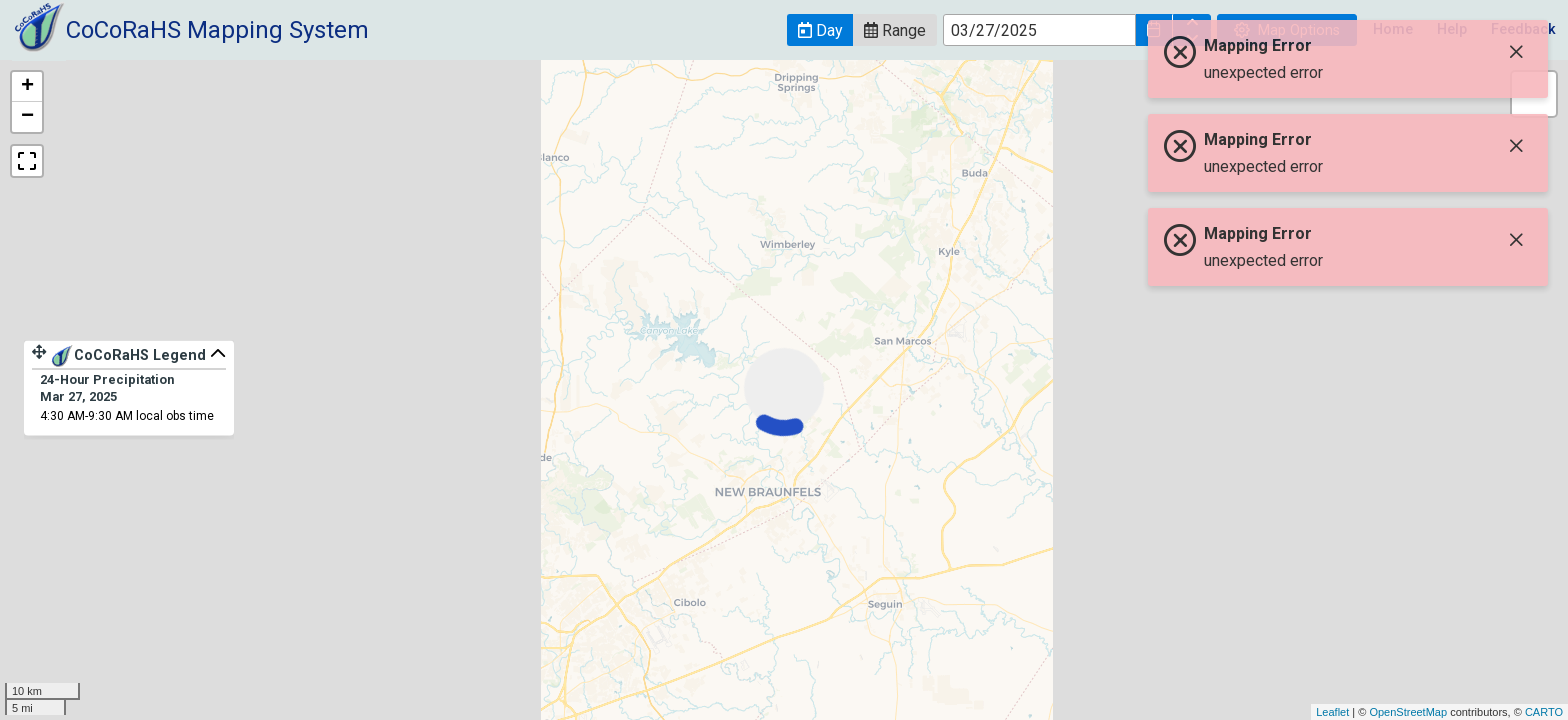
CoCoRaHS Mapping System (217, 30)
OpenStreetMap (1408, 712)
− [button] (27, 117)
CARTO (1544, 712)
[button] (820, 30)
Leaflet (1332, 712)
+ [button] (27, 87)
